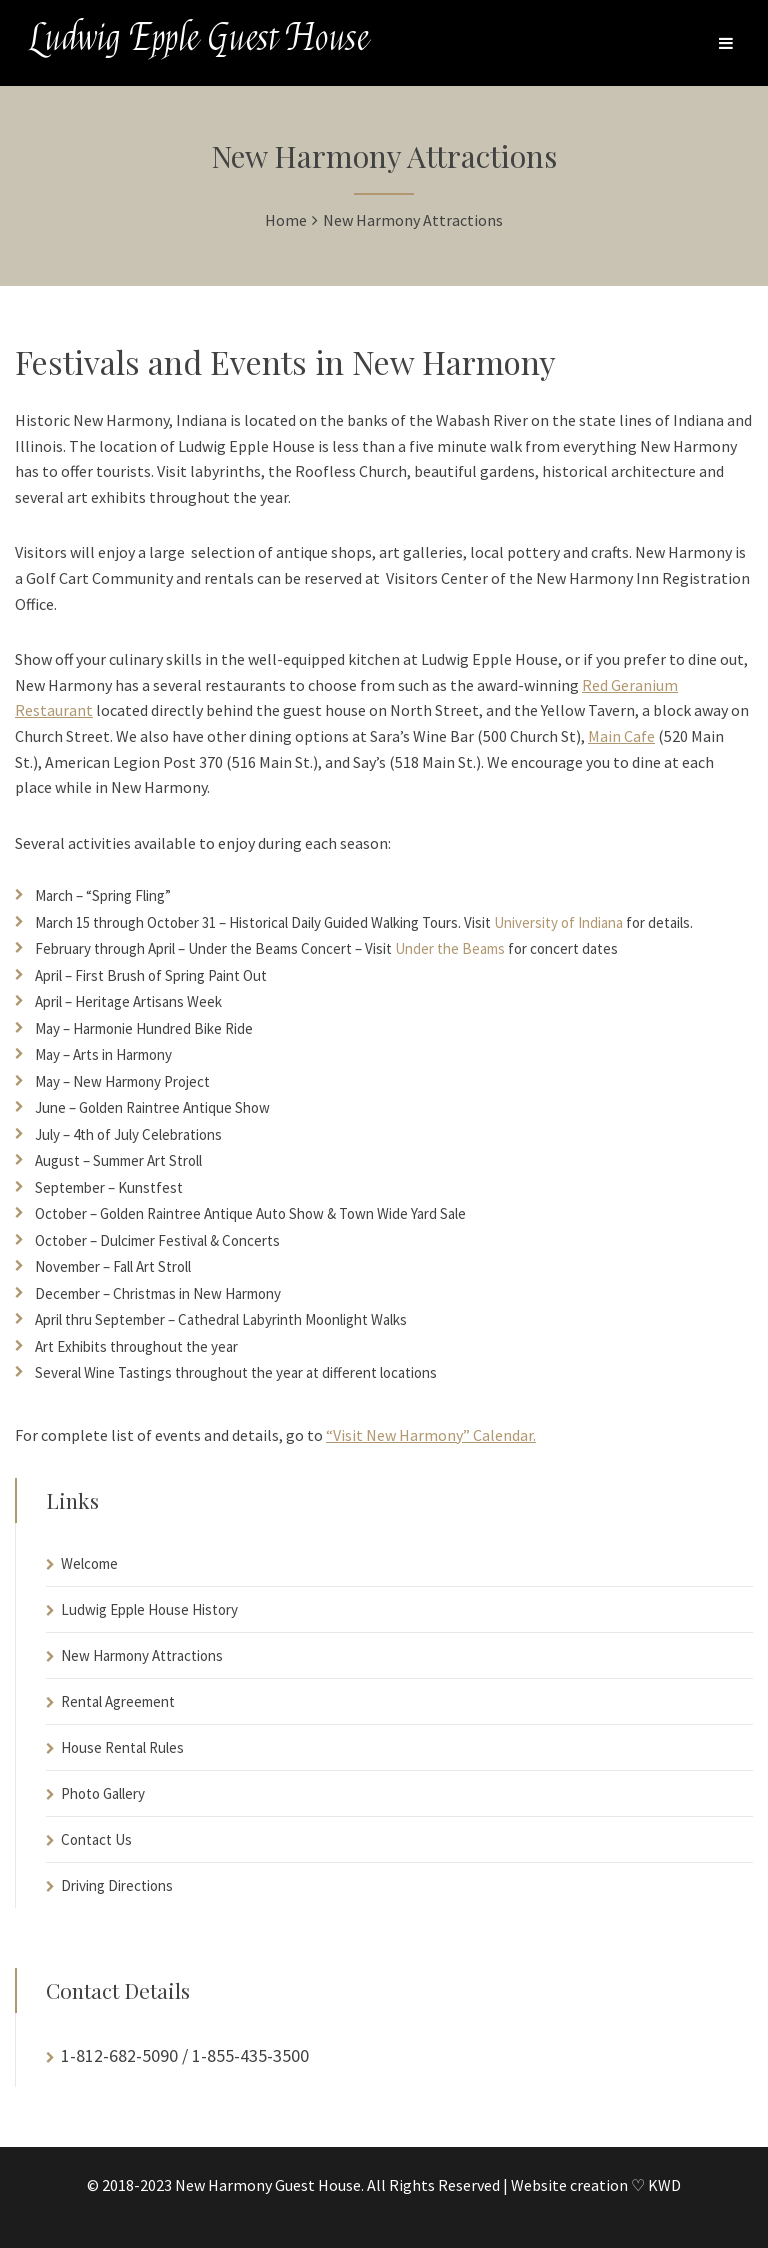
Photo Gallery (103, 1793)
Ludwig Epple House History (149, 1609)
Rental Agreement (118, 1701)
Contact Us (96, 1839)
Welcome (89, 1563)
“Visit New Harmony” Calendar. (431, 1435)
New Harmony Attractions (142, 1655)
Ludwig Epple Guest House (199, 38)
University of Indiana (558, 922)
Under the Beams (450, 948)
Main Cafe (621, 736)
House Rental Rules (122, 1747)
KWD (664, 2185)
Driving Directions (117, 1885)
